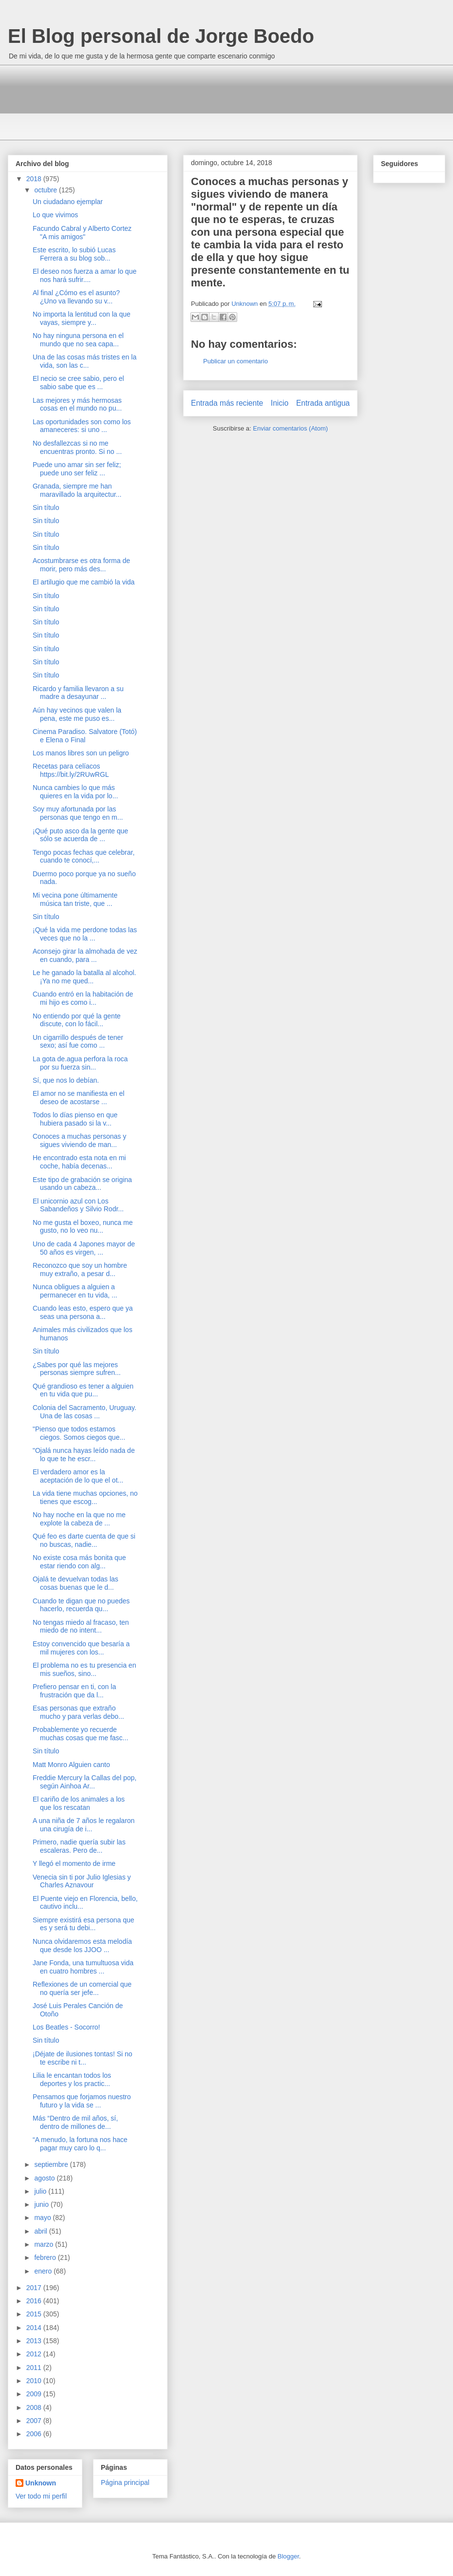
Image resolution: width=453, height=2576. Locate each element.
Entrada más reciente (227, 403)
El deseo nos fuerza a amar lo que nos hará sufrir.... (84, 275)
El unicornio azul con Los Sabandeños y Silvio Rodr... (78, 1205)
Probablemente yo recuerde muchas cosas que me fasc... (80, 1734)
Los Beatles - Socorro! (66, 2027)
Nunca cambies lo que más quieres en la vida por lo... (75, 792)
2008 (34, 2407)
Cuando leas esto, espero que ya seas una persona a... (82, 1312)
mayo (43, 2217)
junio (42, 2204)
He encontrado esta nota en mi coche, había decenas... (79, 1162)
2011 (34, 2367)
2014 (34, 2328)
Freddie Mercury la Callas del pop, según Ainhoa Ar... (84, 1782)
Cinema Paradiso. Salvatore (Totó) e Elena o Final (85, 736)
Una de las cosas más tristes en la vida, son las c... (84, 361)
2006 (34, 2434)
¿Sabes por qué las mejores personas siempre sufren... (77, 1369)
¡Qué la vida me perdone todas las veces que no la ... (85, 934)
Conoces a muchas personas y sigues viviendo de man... (79, 1140)
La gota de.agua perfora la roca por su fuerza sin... (80, 1063)
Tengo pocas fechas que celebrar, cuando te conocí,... (83, 856)
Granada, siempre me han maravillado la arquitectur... (77, 490)
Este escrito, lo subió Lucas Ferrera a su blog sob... (74, 254)
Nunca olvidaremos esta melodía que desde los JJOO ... (82, 1945)
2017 (34, 2288)
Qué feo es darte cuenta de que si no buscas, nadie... (84, 1540)
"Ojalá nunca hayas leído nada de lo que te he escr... (84, 1455)
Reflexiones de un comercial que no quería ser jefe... (82, 1988)
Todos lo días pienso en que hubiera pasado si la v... (75, 1119)
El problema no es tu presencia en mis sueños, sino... (84, 1669)
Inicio (279, 403)
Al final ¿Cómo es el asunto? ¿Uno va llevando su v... (76, 297)
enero (44, 2271)
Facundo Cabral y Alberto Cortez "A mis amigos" (82, 233)
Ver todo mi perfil (41, 2496)
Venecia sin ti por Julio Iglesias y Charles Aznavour (82, 1881)
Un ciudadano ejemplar (68, 202)
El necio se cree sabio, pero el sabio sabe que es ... (78, 383)
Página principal (125, 2482)
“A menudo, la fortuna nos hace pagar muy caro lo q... (80, 2144)
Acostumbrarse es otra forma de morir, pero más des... (81, 565)
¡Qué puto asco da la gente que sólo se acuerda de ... (80, 835)
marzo (44, 2244)
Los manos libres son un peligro (81, 753)
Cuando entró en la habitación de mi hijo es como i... (83, 998)
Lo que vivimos (55, 215)
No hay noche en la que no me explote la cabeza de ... (79, 1519)
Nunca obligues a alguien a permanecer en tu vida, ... (75, 1291)
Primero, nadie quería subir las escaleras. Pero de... (79, 1846)
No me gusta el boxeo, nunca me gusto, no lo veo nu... (82, 1227)
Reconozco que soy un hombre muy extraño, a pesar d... (80, 1269)
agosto (45, 2178)
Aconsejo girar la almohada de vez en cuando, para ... (85, 955)
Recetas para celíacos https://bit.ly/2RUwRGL (71, 770)
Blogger (288, 2556)
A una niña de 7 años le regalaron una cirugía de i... (83, 1825)
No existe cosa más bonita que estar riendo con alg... (79, 1562)
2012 (34, 2354)
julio (41, 2191)
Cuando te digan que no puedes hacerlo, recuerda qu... (81, 1605)
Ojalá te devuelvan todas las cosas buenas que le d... (75, 1583)
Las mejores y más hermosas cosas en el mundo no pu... (77, 404)
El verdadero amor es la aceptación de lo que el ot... (78, 1476)
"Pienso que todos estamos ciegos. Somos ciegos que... (79, 1433)
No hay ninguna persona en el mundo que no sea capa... (78, 340)
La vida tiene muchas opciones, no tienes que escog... (85, 1497)
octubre (46, 190)
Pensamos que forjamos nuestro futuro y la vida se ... (82, 2101)
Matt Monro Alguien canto (71, 1764)
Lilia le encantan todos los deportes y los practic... (72, 2079)
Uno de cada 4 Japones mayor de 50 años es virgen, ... (84, 1248)
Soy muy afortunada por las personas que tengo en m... (78, 813)
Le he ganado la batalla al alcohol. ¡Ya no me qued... (84, 977)
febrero (45, 2257)
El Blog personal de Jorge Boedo (161, 36)
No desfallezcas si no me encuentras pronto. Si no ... (77, 447)
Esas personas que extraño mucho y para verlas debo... (78, 1712)
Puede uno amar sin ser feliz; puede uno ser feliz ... (77, 469)
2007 (34, 2421)
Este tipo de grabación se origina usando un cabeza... (82, 1184)
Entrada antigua (323, 403)
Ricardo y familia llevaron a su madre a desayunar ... (78, 693)
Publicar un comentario (235, 361)
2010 (34, 2381)
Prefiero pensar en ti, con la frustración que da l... (74, 1691)
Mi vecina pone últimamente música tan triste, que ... (75, 899)
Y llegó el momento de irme (74, 1863)
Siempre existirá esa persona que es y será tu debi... (83, 1924)
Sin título (46, 507)
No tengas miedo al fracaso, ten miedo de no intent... (81, 1626)
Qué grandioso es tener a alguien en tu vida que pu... (83, 1390)
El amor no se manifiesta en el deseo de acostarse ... (78, 1098)
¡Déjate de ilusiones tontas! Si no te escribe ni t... (82, 2058)
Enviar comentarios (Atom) (290, 428)
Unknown (40, 2483)
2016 (34, 2301)
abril (41, 2231)
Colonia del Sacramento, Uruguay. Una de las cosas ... (84, 1412)
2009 (34, 2394)
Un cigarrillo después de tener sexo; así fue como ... (78, 1042)
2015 (34, 2314)
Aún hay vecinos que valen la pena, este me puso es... (77, 714)
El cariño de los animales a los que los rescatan (79, 1803)
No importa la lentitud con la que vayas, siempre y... (82, 318)
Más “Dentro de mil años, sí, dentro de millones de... (75, 2122)
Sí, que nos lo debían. (66, 1080)
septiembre (52, 2164)
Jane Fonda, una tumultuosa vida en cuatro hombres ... (83, 1967)
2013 (34, 2341)
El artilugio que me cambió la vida (83, 582)
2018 (34, 179)
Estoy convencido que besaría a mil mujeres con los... (81, 1648)
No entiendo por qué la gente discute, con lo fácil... (77, 1020)
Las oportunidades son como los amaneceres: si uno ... (82, 426)
